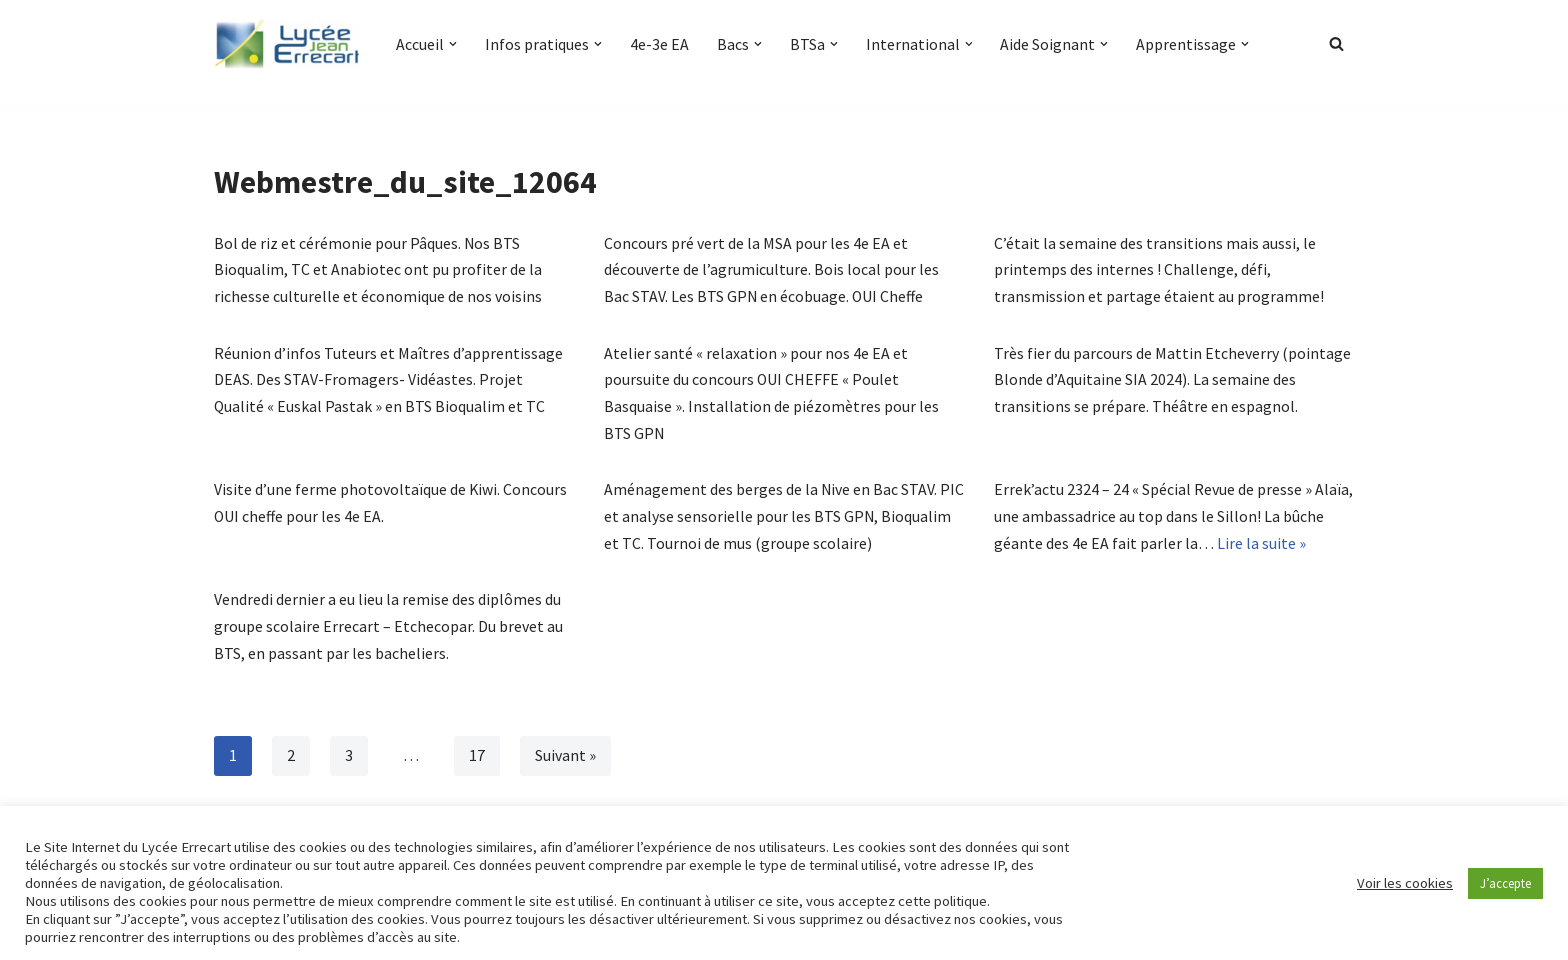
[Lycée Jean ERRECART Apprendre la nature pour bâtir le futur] (288, 44)
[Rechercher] (1336, 43)
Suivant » (565, 763)
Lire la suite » (1261, 548)
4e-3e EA (659, 44)
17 (477, 763)
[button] (453, 44)
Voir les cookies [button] (1405, 883)
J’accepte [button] (1505, 883)
